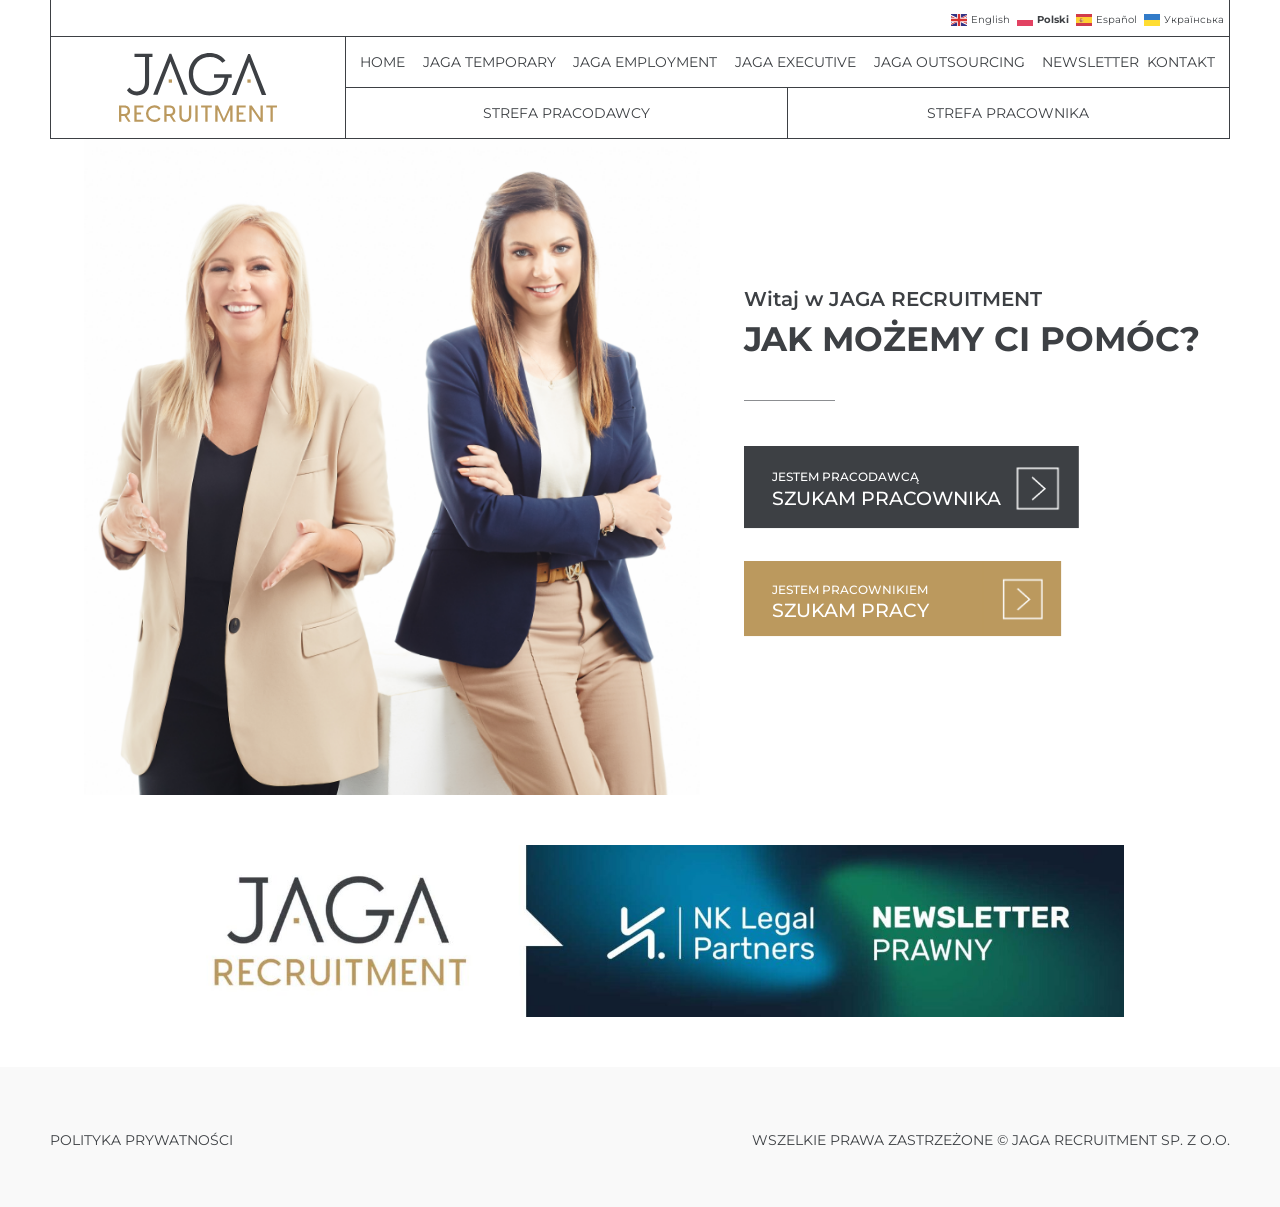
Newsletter (1090, 62)
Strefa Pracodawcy (566, 113)
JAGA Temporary (494, 62)
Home (387, 62)
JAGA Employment (650, 62)
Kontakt (1181, 62)
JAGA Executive (800, 62)
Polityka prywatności (141, 1140)
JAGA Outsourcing (954, 62)
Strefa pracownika (1008, 113)
